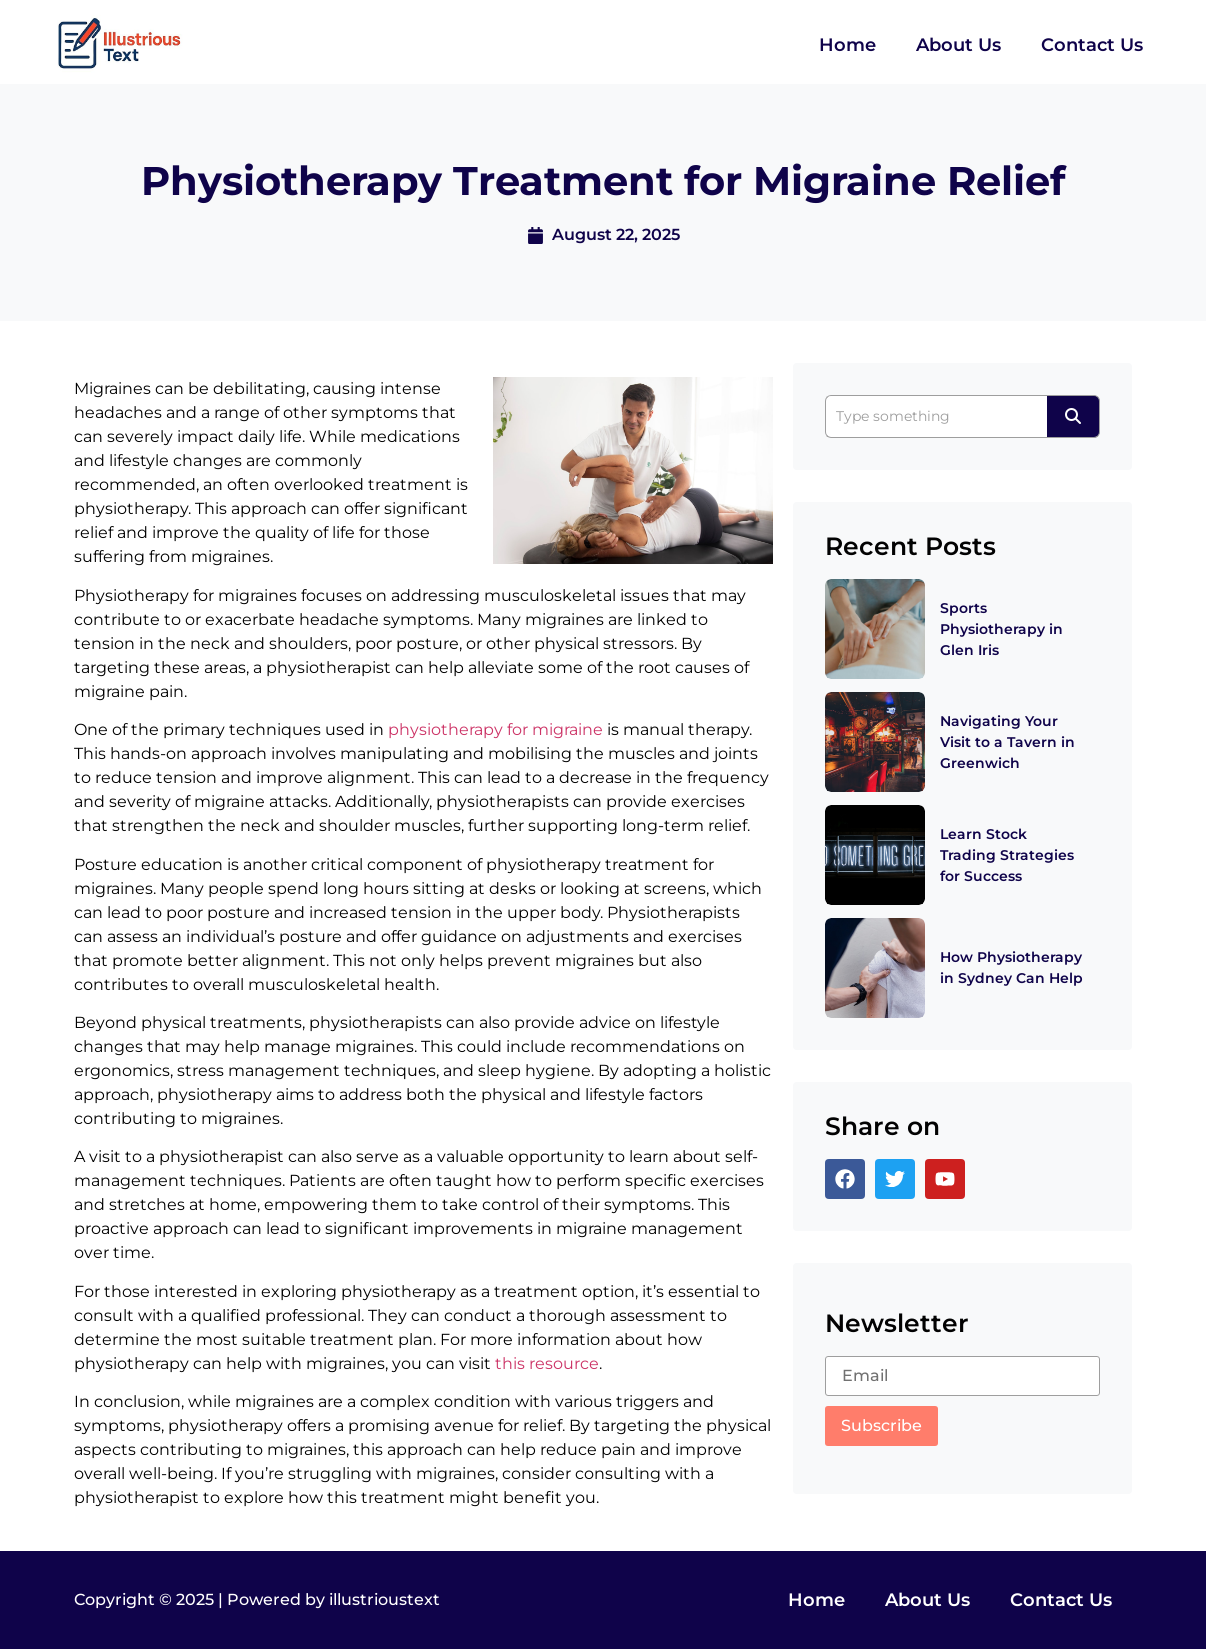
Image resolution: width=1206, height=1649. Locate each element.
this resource (547, 1363)
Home (847, 45)
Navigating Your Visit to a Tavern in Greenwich (1007, 742)
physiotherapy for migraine (495, 729)
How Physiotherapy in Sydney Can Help (1011, 967)
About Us (958, 45)
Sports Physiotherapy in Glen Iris (1001, 629)
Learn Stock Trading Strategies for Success (1007, 855)
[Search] (936, 416)
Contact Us (1092, 45)
